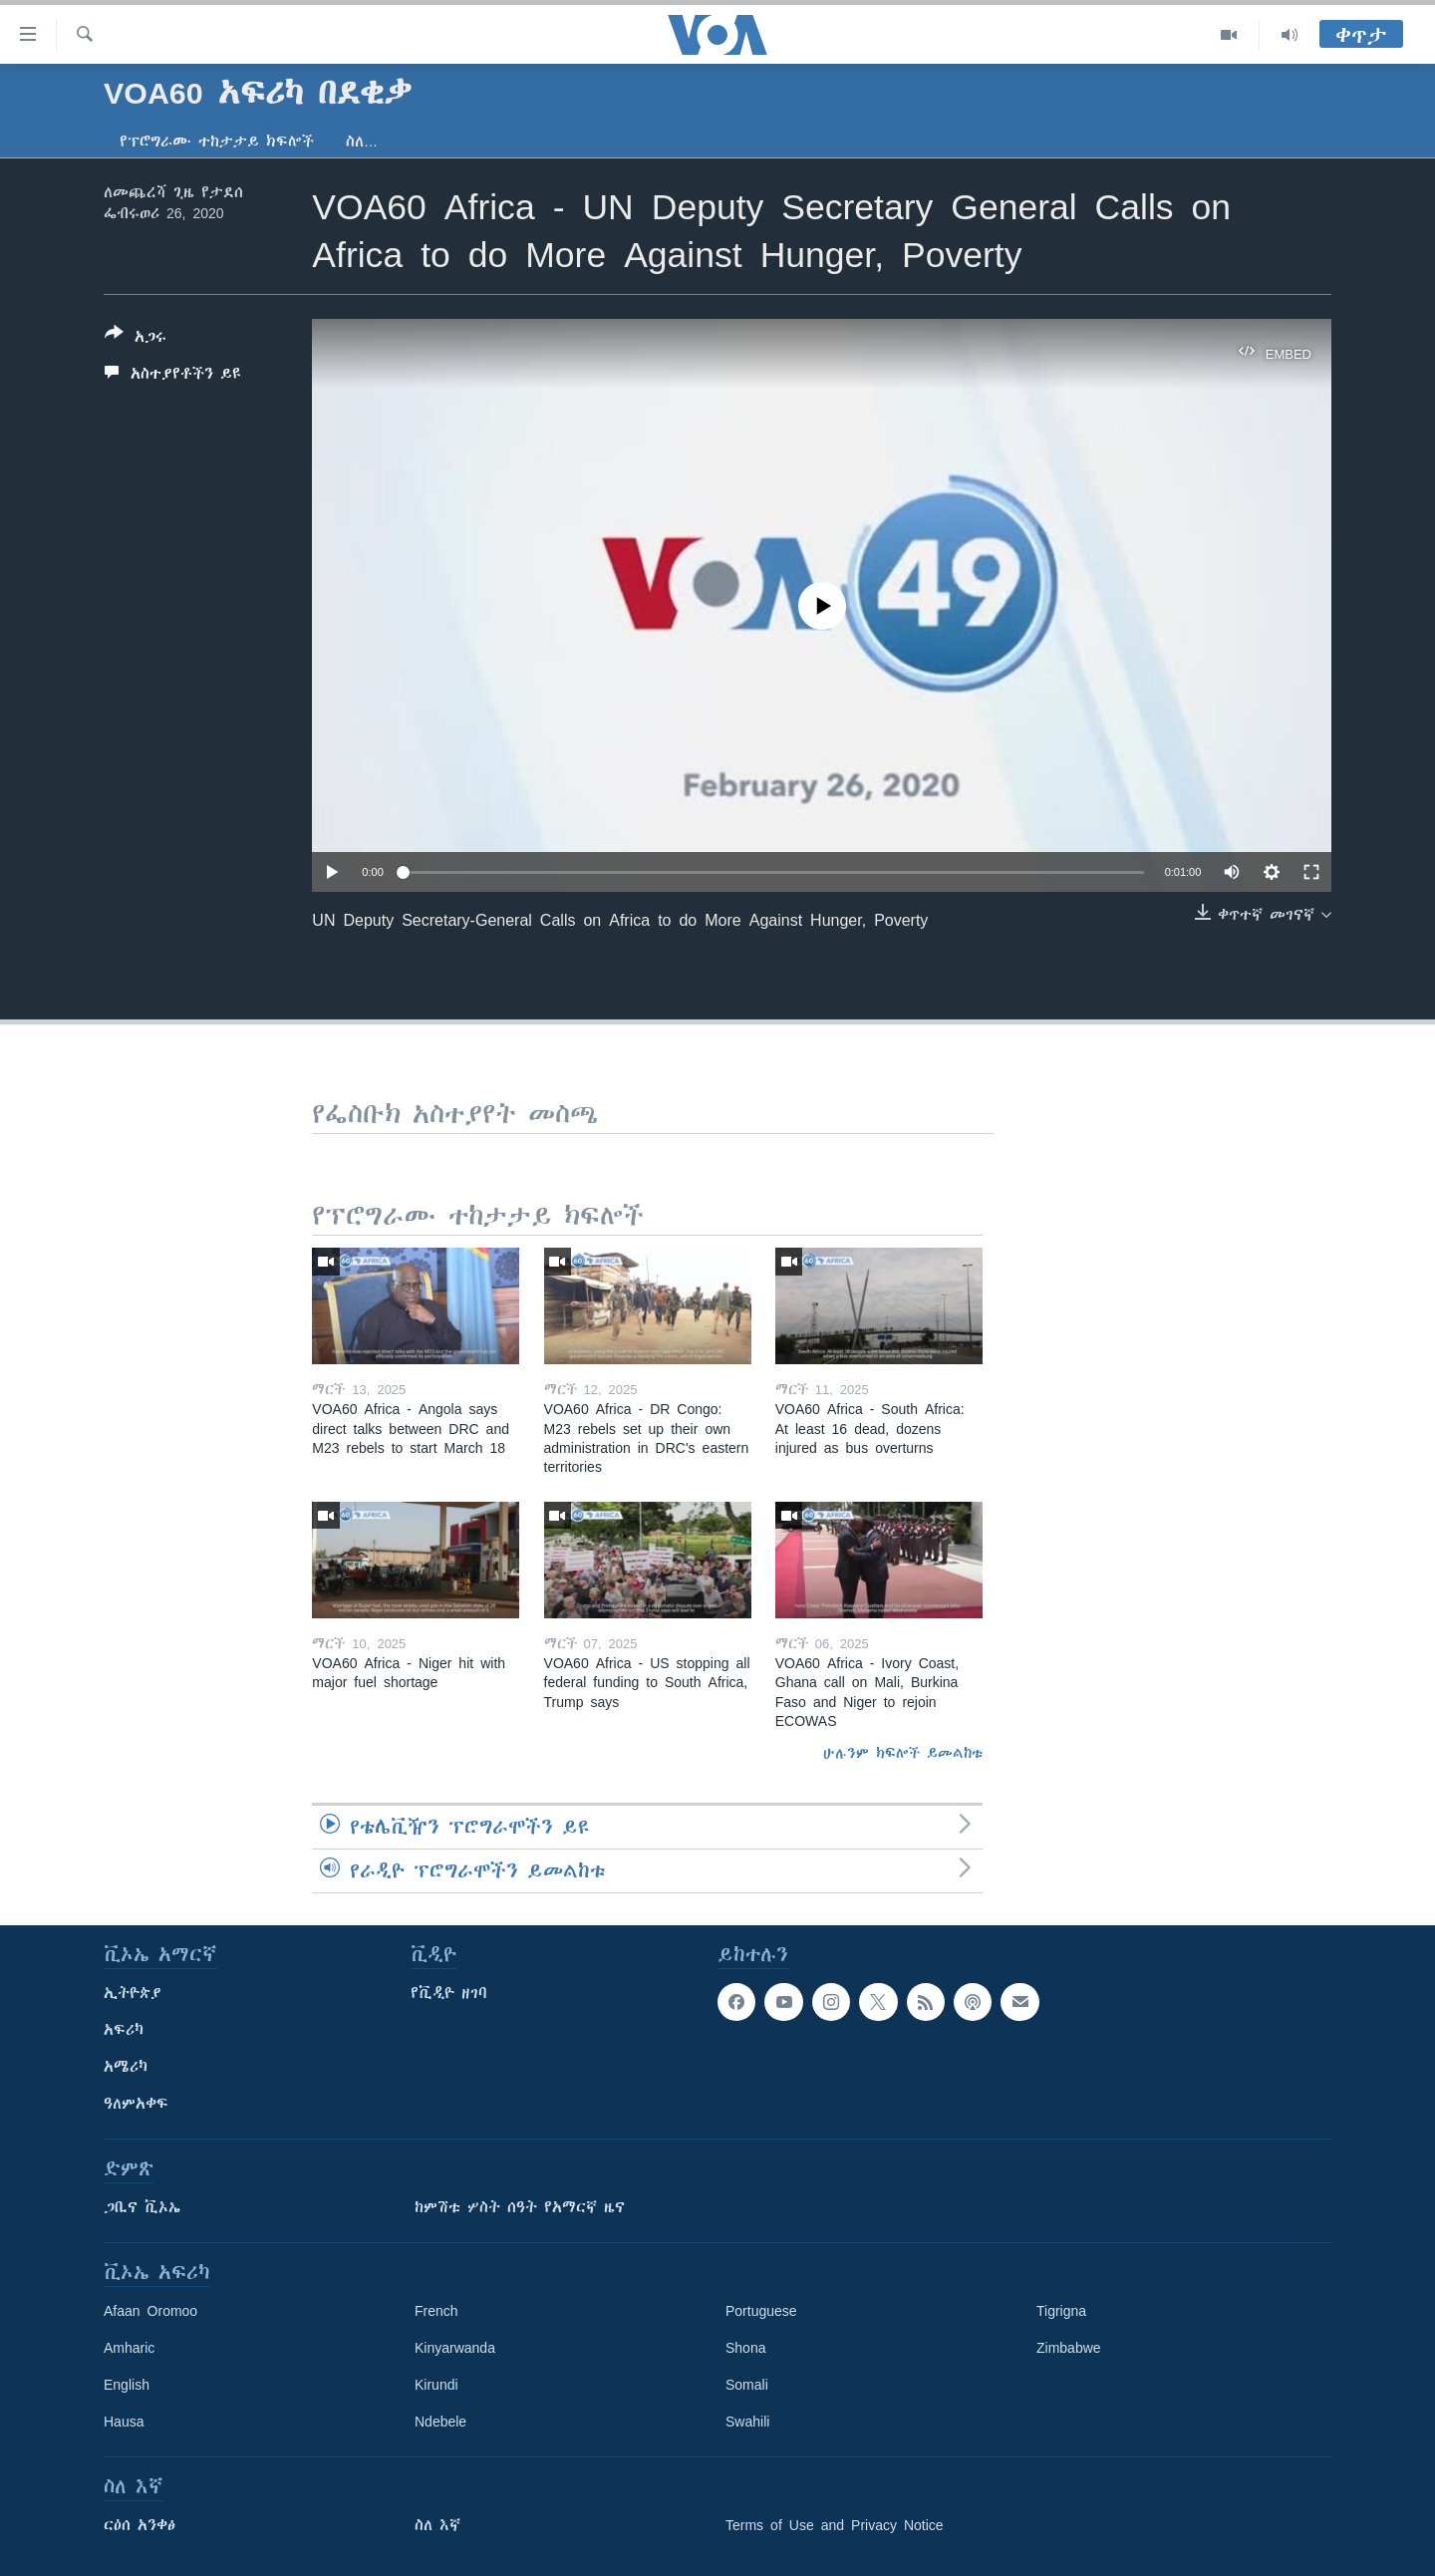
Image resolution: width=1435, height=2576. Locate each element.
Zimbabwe (1068, 2348)
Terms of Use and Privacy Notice (834, 2525)
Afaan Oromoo (150, 2311)
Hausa (124, 2422)
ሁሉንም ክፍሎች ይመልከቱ (903, 1753)
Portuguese (761, 2311)
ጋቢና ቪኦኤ (142, 2207)
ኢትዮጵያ (132, 1993)
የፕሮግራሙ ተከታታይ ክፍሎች (217, 141)
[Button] (135, 339)
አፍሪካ (124, 2030)
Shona (745, 2348)
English (126, 2385)
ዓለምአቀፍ (136, 2104)
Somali (746, 2385)
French (436, 2311)
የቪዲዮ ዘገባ (449, 1993)
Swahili (747, 2422)
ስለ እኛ (437, 2525)
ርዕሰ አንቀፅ (139, 2525)
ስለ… (362, 141)
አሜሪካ (125, 2067)
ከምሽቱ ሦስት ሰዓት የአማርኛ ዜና (520, 2207)
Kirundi (436, 2385)
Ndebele (440, 2422)
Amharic (129, 2348)
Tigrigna (1061, 2311)
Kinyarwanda (455, 2348)
